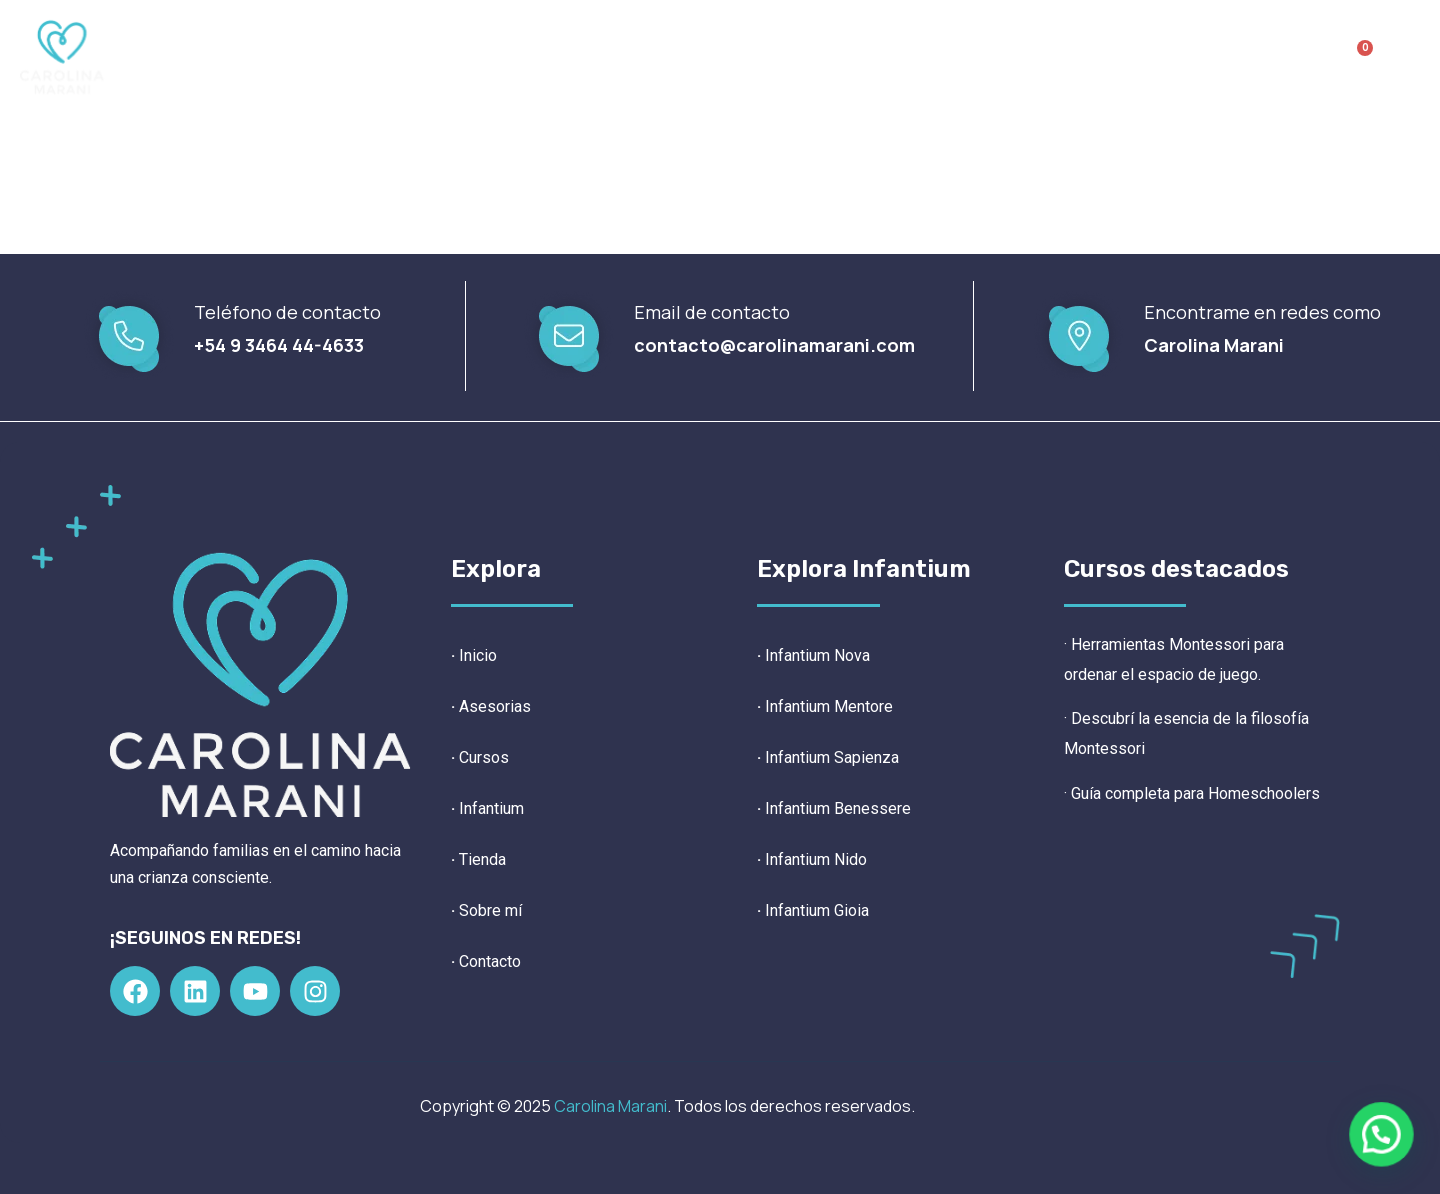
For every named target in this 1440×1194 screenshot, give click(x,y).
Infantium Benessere (834, 808)
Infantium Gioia (813, 910)
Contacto (1039, 56)
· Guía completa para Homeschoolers (1192, 793)
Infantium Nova (817, 655)
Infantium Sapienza (828, 757)
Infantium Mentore (825, 706)
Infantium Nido (812, 859)
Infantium (705, 57)
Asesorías (482, 56)
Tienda (822, 56)
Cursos (588, 56)
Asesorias (495, 706)
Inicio (384, 56)
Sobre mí (925, 56)
